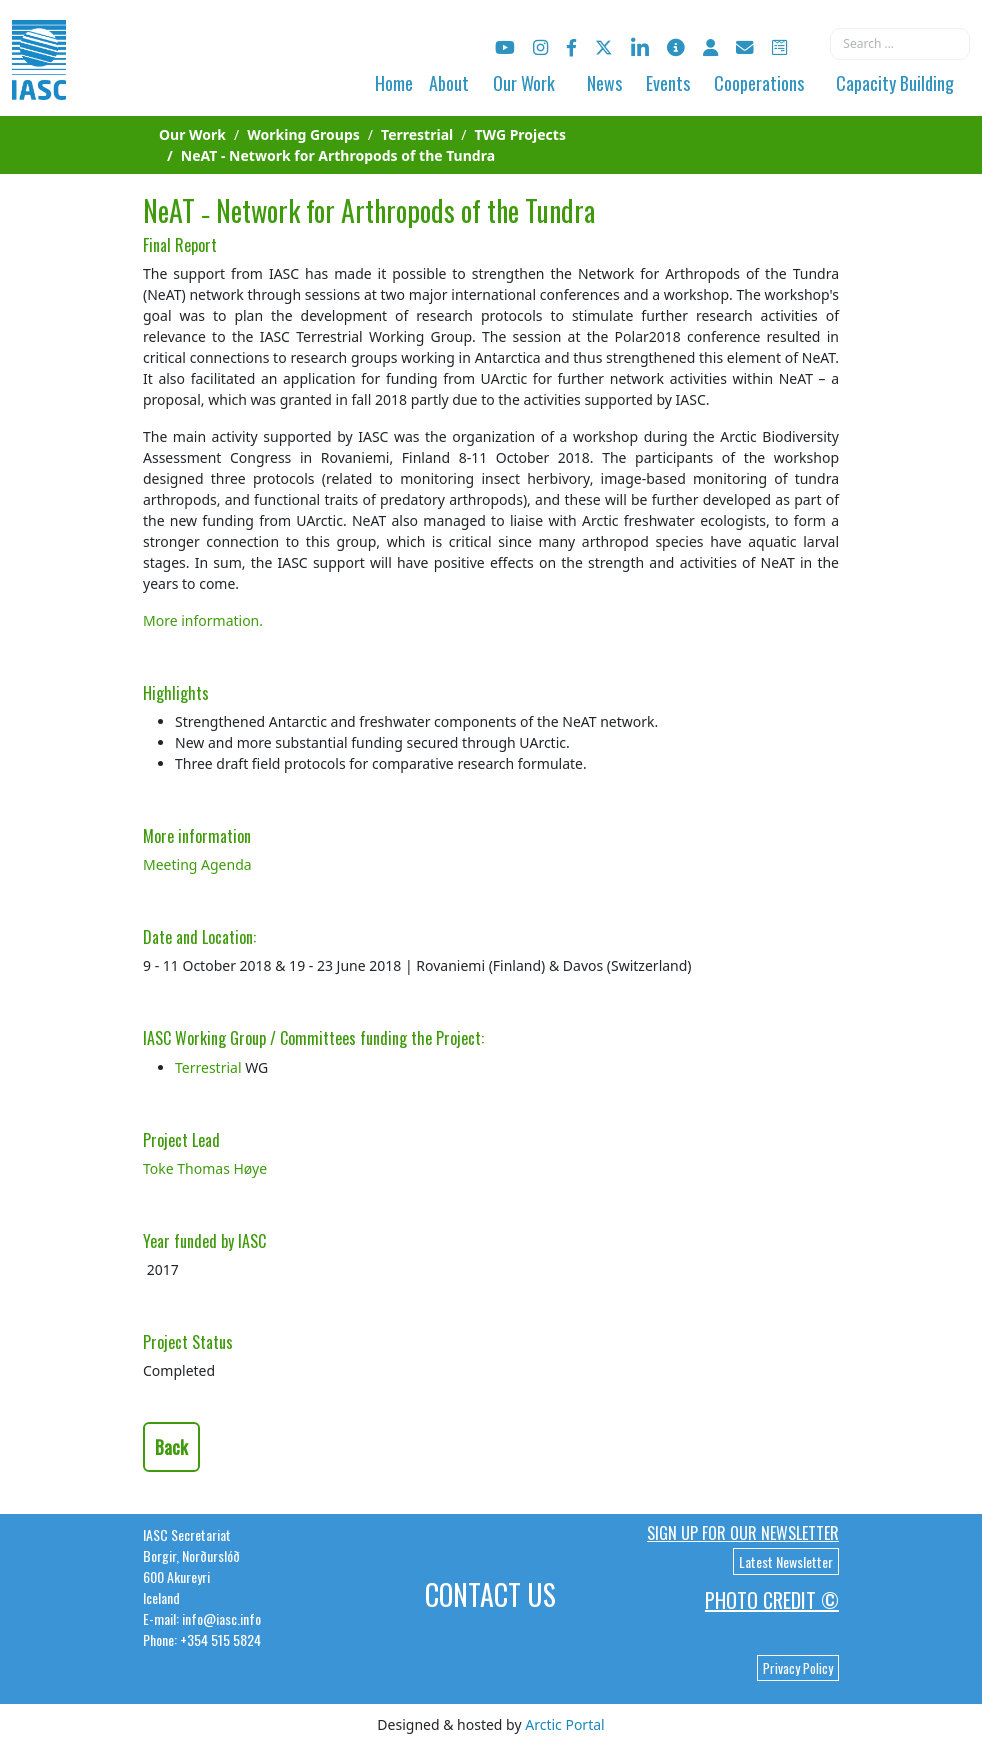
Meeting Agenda (197, 864)
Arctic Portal (564, 1724)
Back (171, 1447)
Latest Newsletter (786, 1561)
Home (394, 83)
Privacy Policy (798, 1668)
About (449, 83)
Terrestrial (208, 1067)
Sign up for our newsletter (743, 1533)
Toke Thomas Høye (205, 1168)
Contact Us (490, 1594)
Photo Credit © (772, 1600)
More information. (203, 620)
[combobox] (900, 44)
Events (668, 83)
